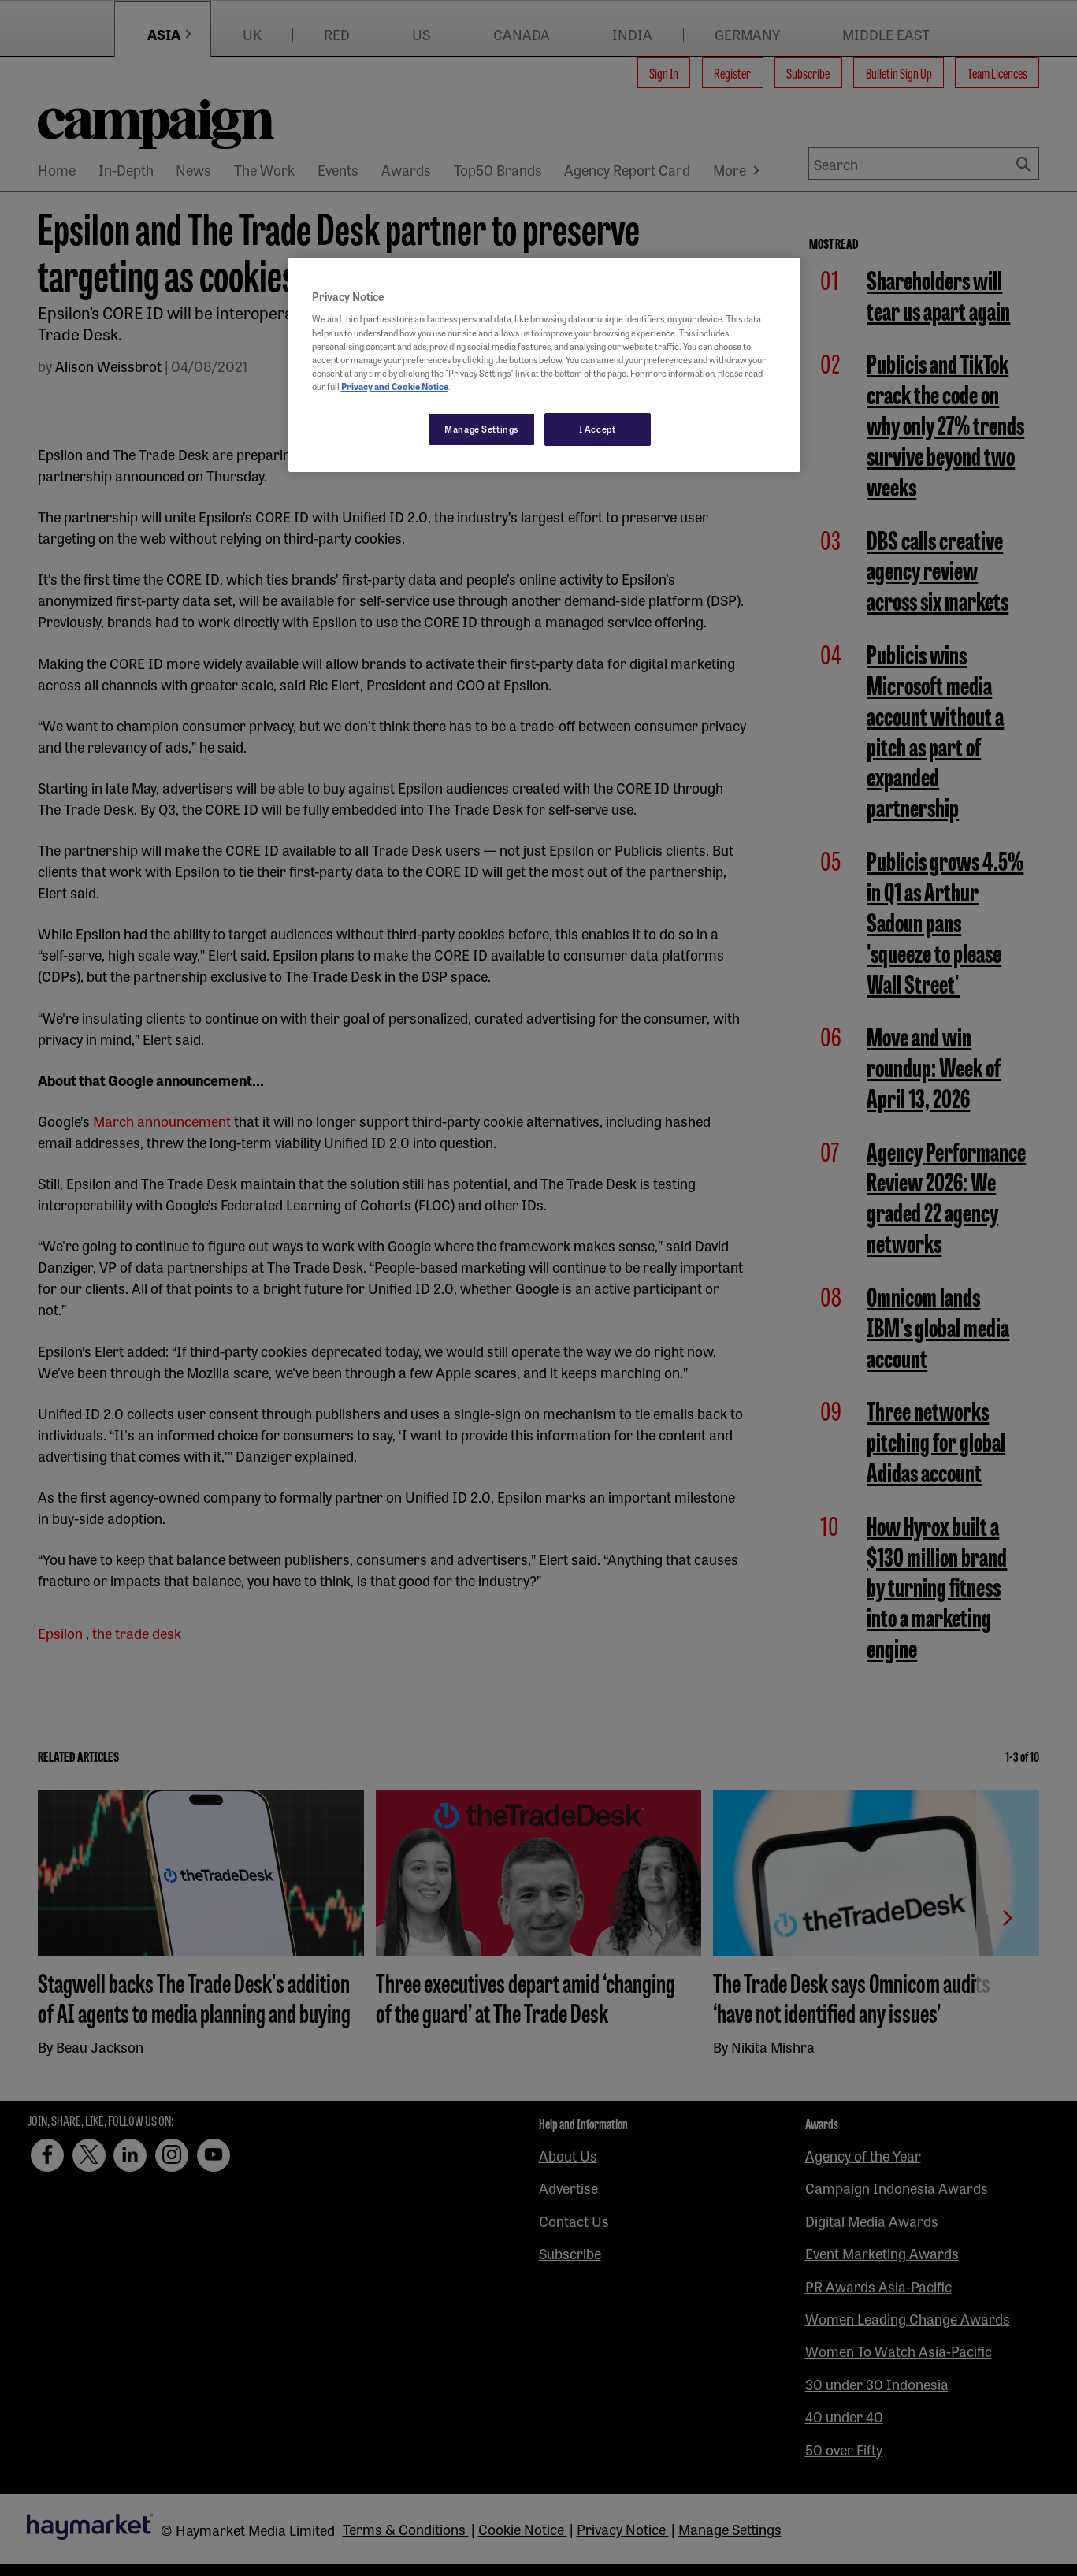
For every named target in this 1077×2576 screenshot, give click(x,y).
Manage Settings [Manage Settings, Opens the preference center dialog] (481, 428)
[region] (544, 365)
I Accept (597, 428)
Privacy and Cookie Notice (394, 386)
